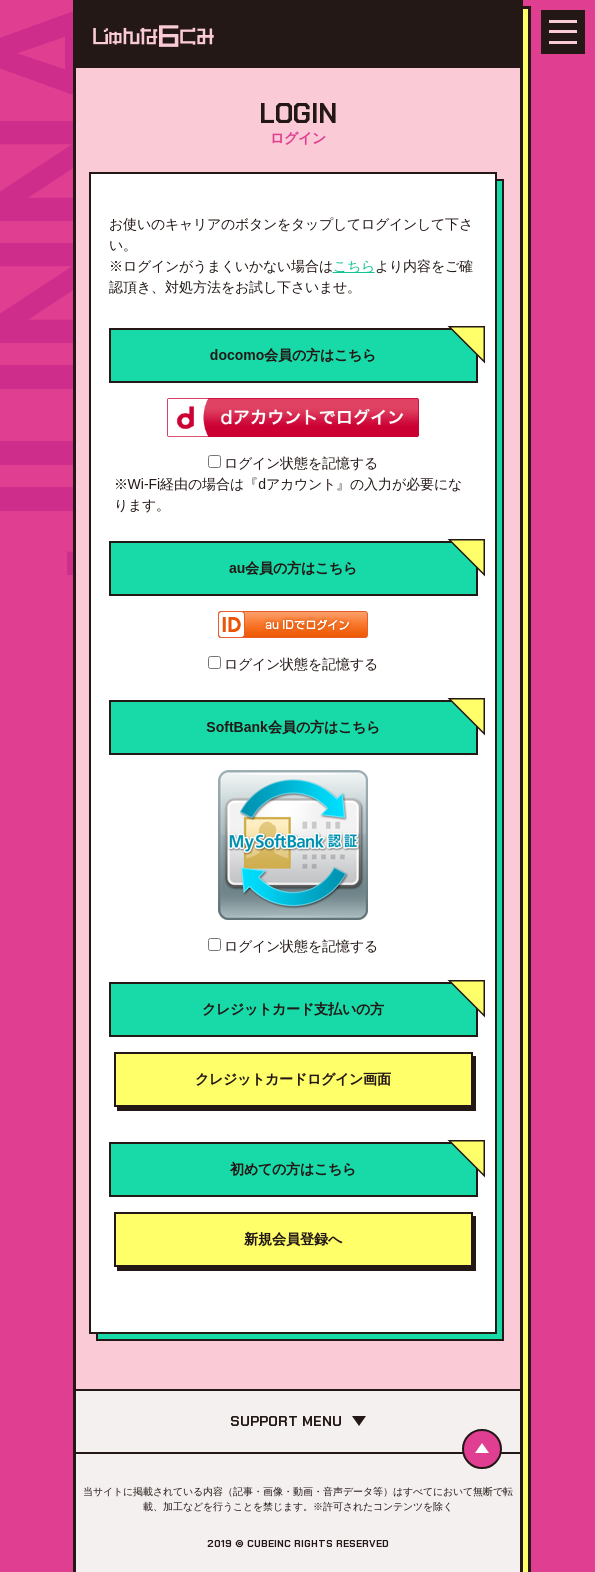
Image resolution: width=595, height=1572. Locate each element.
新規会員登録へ (293, 1239)
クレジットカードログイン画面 (293, 1079)
